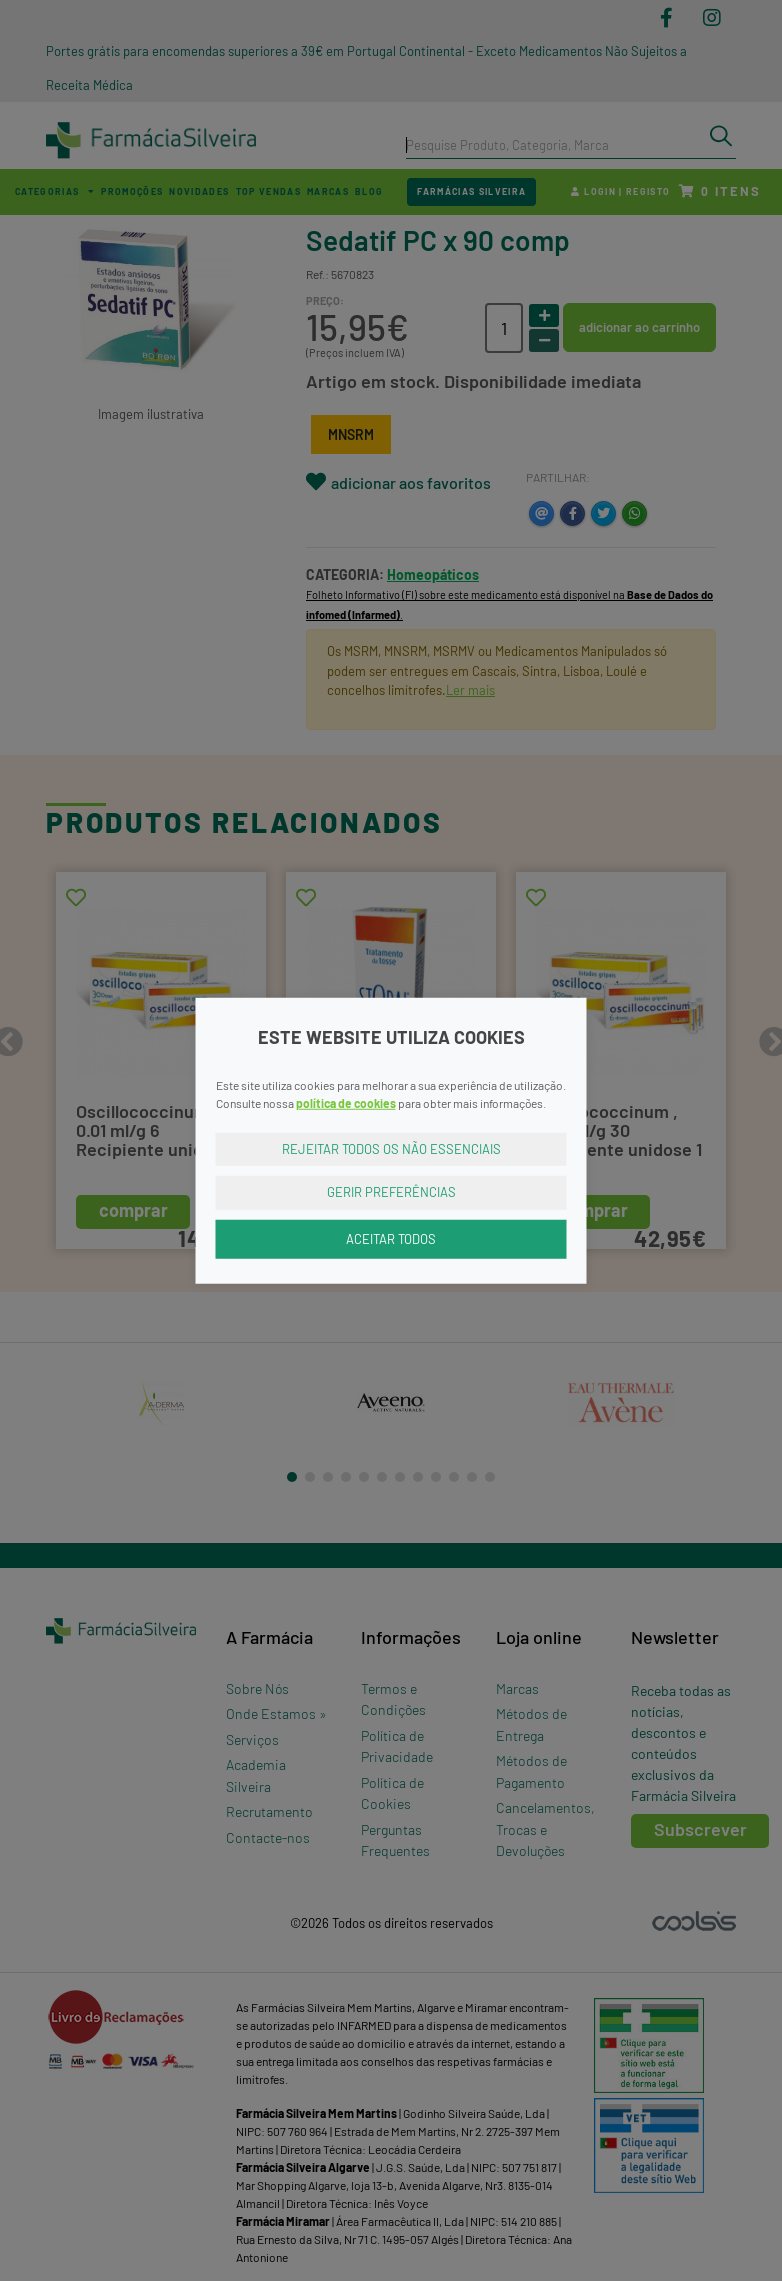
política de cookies (346, 1102)
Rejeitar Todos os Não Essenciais (391, 1148)
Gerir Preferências (391, 1192)
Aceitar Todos (391, 1238)
